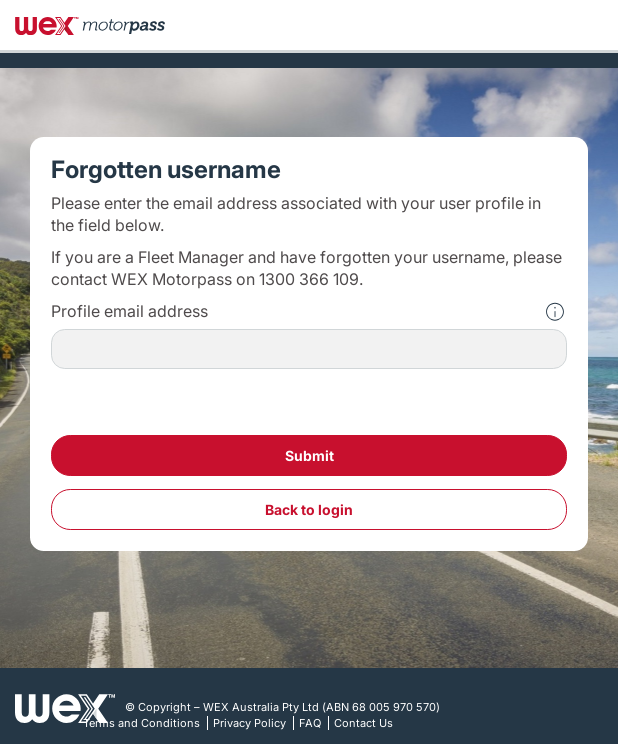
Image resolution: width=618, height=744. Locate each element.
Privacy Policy (249, 723)
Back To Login (309, 509)
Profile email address (129, 311)
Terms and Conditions (141, 723)
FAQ (310, 723)
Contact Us (363, 723)
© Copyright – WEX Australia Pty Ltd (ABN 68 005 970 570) (282, 707)
